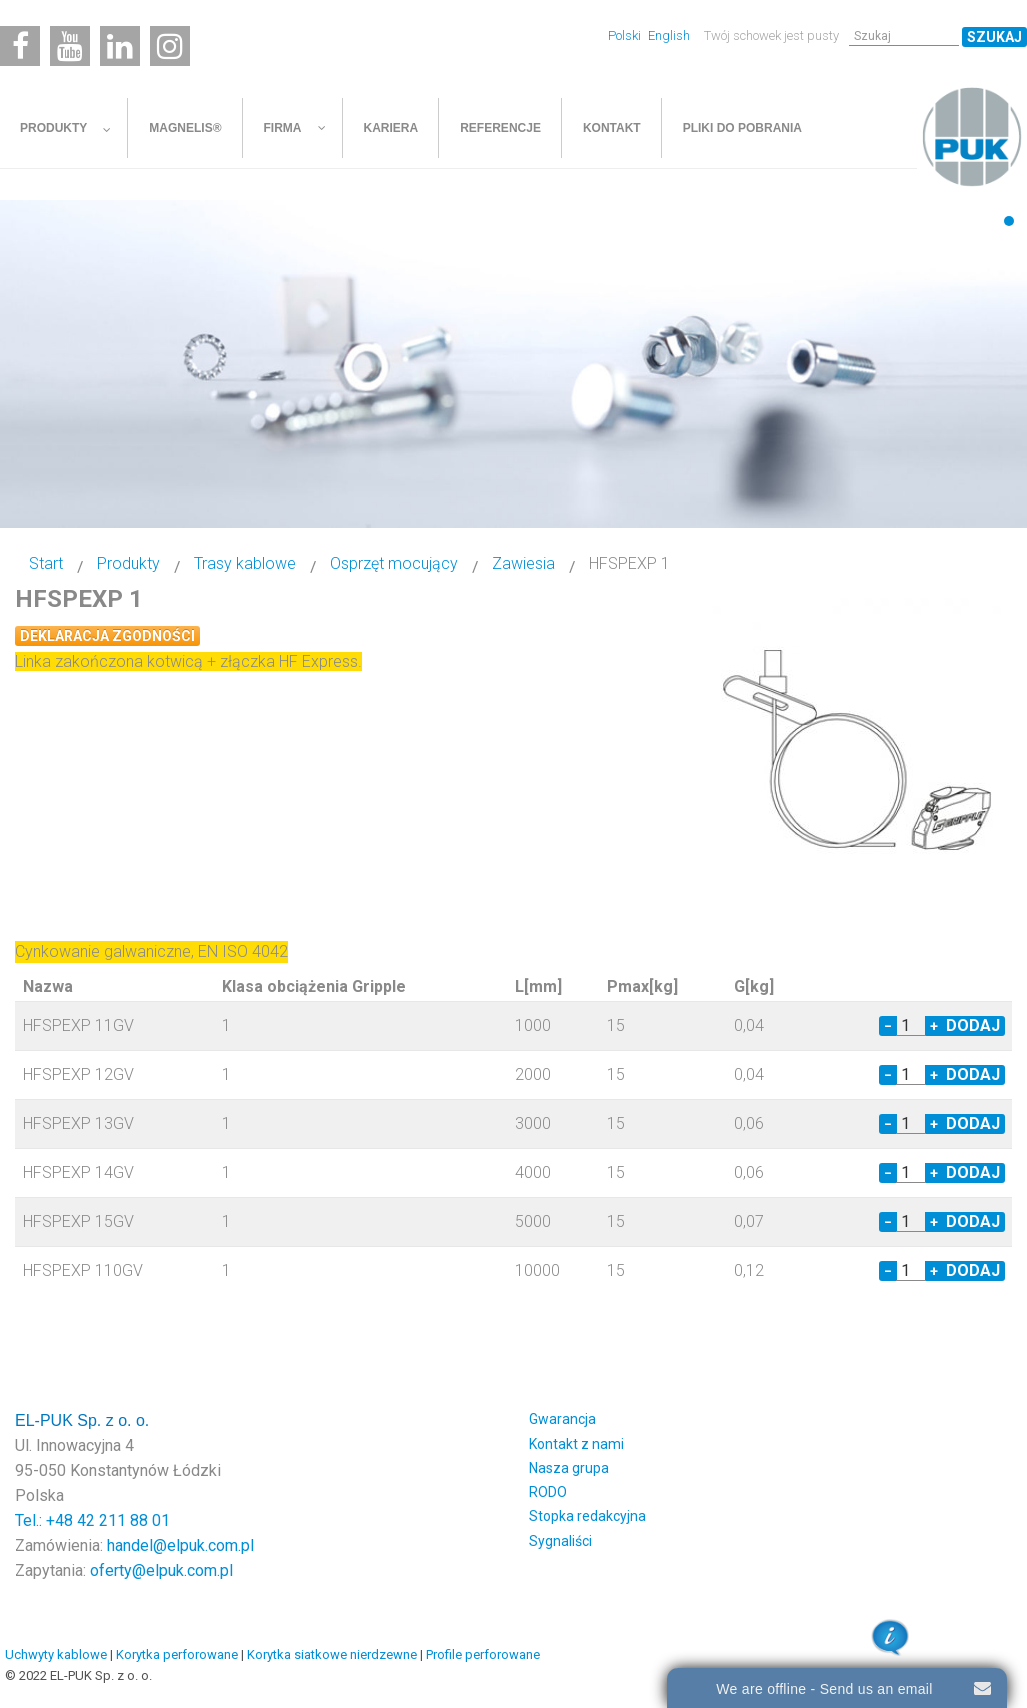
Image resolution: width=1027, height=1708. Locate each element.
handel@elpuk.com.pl (180, 1545)
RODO (548, 1492)
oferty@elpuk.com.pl (161, 1570)
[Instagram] (170, 46)
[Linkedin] (120, 46)
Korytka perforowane (177, 1654)
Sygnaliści (560, 1541)
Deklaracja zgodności (107, 636)
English (669, 35)
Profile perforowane (483, 1654)
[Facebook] (20, 46)
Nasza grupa (569, 1468)
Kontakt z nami (576, 1444)
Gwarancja (562, 1419)
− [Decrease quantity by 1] (888, 1026)
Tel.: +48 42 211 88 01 (92, 1520)
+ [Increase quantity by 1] (934, 1026)
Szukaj (994, 37)
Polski (626, 35)
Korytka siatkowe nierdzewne (332, 1654)
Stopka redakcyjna (587, 1516)
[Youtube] (70, 46)
